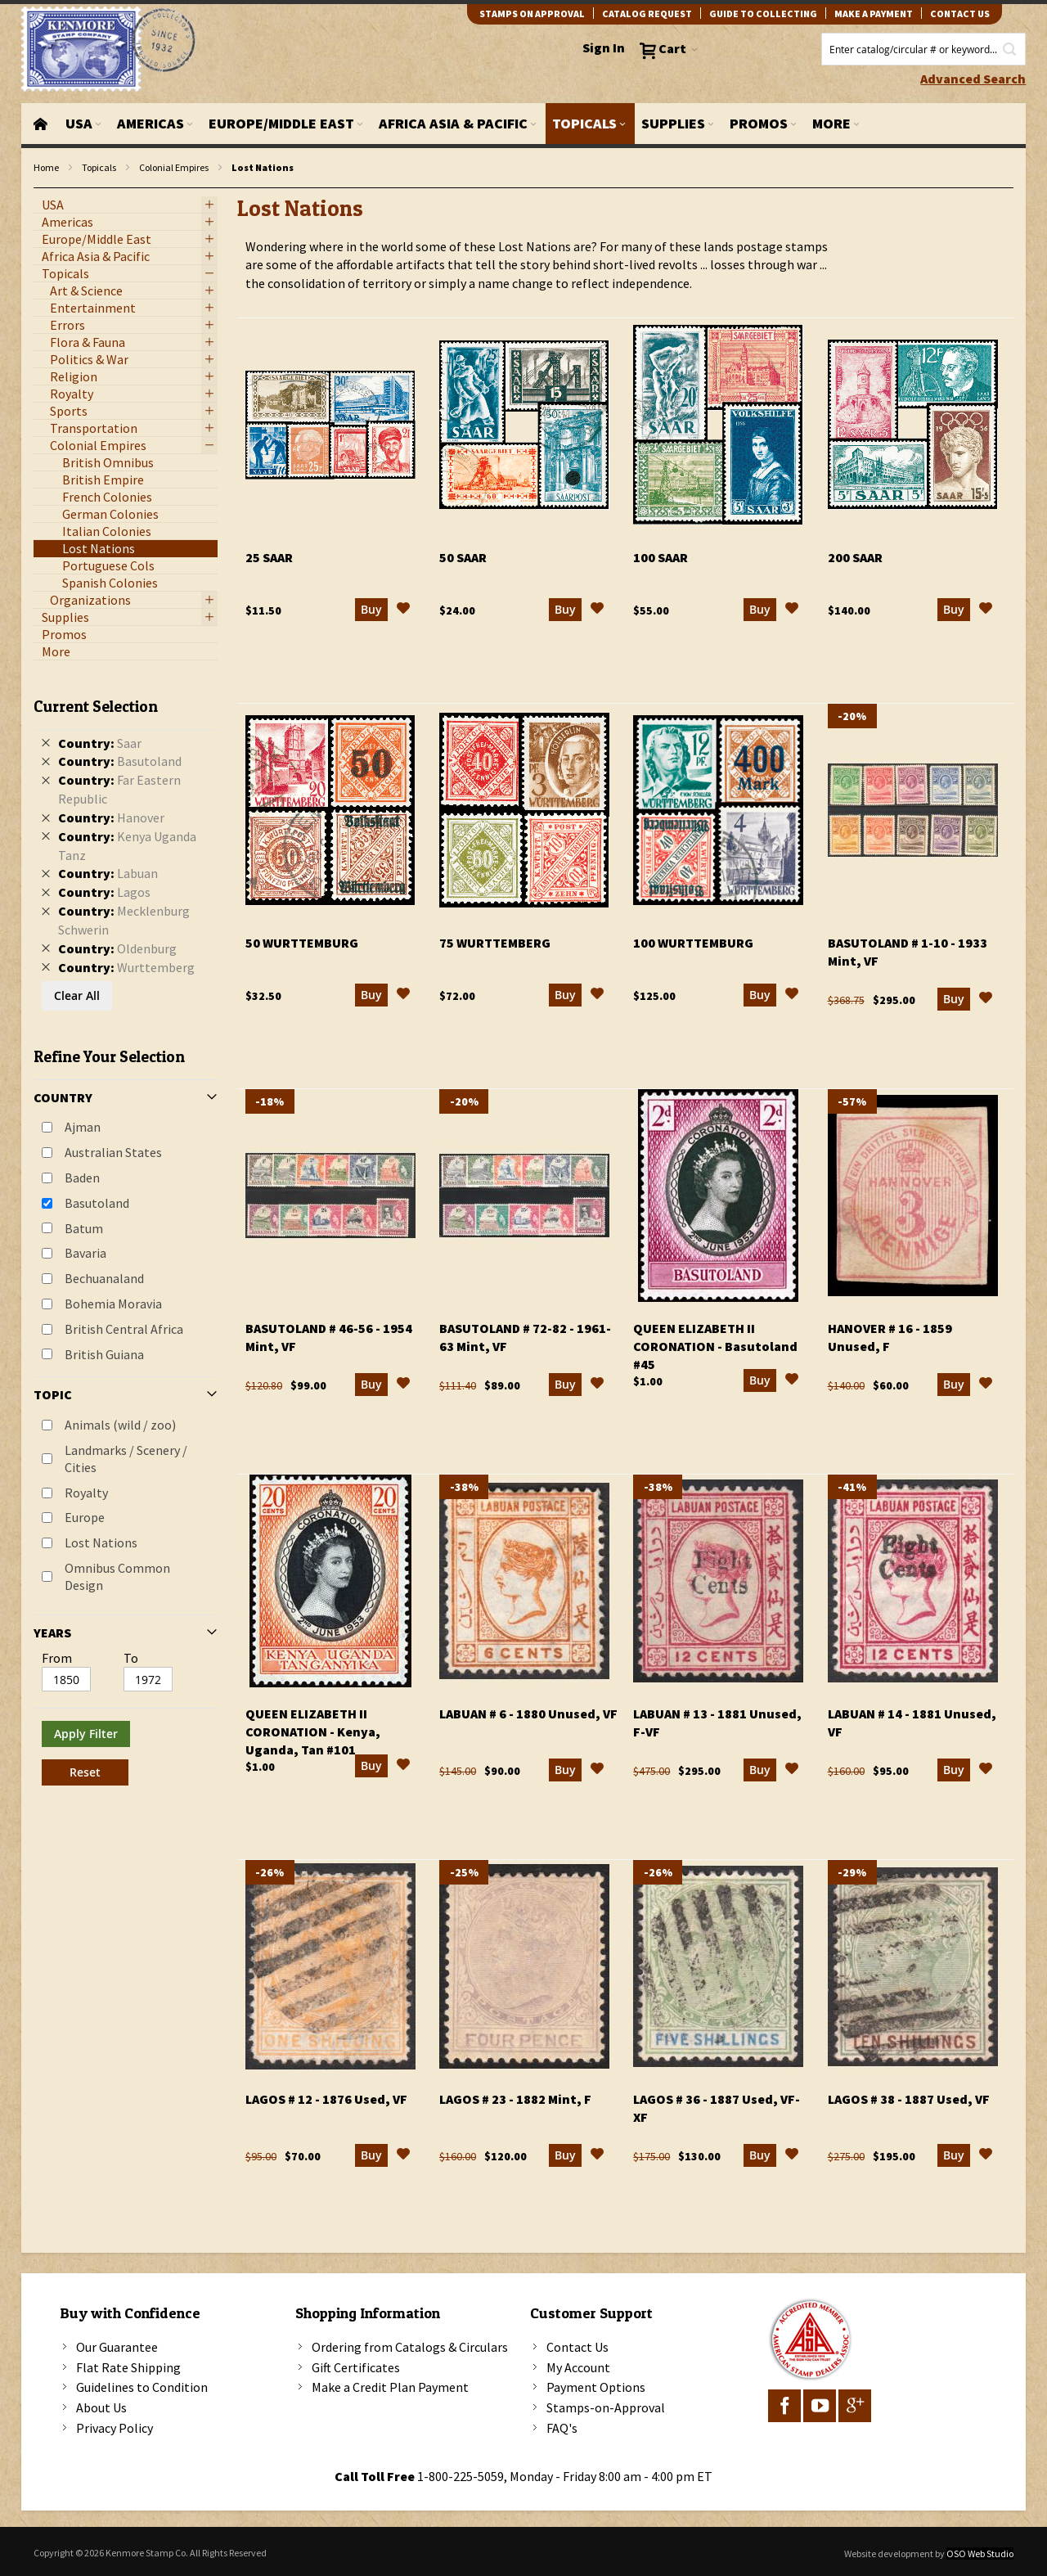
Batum (84, 1228)
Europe (85, 1517)
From (57, 1658)
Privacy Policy (114, 2428)
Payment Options (595, 2387)
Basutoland (97, 1203)
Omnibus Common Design (117, 1576)
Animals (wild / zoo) (120, 1424)
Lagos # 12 (326, 2099)
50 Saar (463, 557)
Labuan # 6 (528, 1713)
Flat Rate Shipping (128, 2367)
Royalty (86, 1492)
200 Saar (855, 557)
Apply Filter (86, 1733)
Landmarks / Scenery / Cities (126, 1458)
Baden (82, 1177)
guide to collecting (763, 13)
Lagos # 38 (909, 2099)
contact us (960, 13)
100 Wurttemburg (693, 942)
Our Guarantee (117, 2347)
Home (46, 167)
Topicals (99, 167)
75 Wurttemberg (494, 942)
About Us (101, 2407)
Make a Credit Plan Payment (390, 2387)
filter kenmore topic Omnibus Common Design (42, 188)
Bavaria (85, 1253)
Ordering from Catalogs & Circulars (410, 2347)
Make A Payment (873, 13)
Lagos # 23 (515, 2099)
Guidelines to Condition (142, 2387)
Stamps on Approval (532, 13)
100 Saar (660, 557)
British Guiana (104, 1354)
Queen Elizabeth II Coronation (715, 1346)
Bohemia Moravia (113, 1303)
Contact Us (577, 2347)
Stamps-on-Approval (605, 2407)
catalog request (647, 13)
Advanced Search (973, 78)
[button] (403, 610)
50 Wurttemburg (301, 942)
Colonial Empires (174, 167)
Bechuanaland (104, 1278)
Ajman (83, 1127)
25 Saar (269, 557)
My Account (578, 2367)
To (131, 1658)
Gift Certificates (356, 2367)
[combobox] (923, 49)
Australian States (113, 1152)
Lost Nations (101, 1542)
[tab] (126, 1235)
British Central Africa (124, 1329)
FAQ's (561, 2428)
